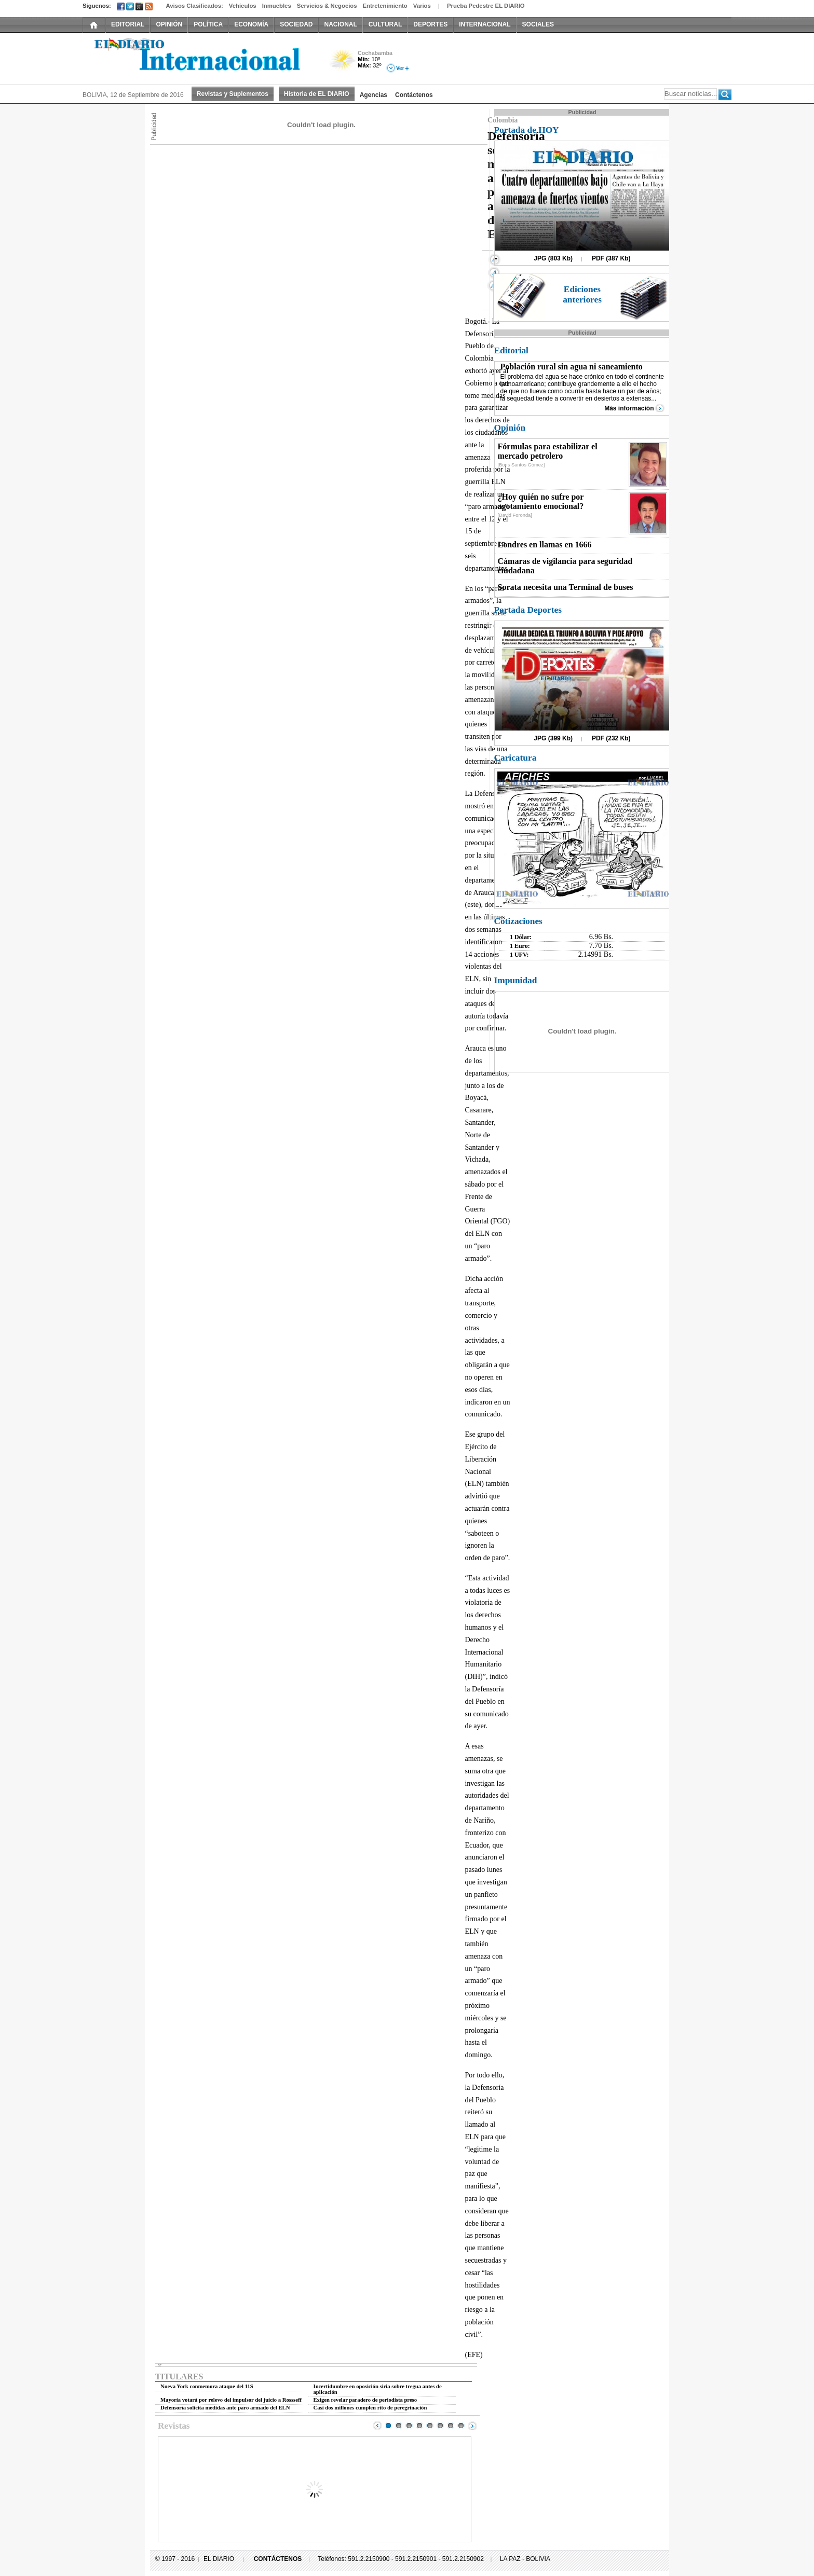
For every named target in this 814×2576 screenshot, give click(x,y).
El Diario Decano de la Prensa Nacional (199, 57)
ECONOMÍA (251, 24)
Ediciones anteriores (582, 294)
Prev (377, 2425)
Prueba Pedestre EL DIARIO (486, 6)
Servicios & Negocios (327, 6)
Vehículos (242, 6)
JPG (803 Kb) (553, 258)
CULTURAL (385, 24)
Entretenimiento (385, 6)
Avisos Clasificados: (194, 6)
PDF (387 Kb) (611, 258)
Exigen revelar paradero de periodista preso (365, 2400)
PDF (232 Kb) (611, 738)
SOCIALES (538, 24)
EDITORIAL (127, 24)
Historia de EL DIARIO (316, 94)
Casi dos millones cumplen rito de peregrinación (370, 2407)
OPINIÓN (169, 24)
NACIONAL (340, 24)
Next (472, 2425)
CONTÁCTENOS (278, 2559)
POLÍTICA (208, 24)
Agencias (373, 95)
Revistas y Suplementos (232, 94)
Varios (422, 6)
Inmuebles (276, 6)
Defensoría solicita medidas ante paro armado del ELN (225, 2407)
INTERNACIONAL (484, 24)
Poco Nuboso (343, 64)
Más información (629, 408)
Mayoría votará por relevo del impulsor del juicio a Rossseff (231, 2400)
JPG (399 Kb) (553, 738)
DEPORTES (430, 24)
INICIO (94, 24)
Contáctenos (414, 95)
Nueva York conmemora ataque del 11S (206, 2386)
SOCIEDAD (296, 24)
